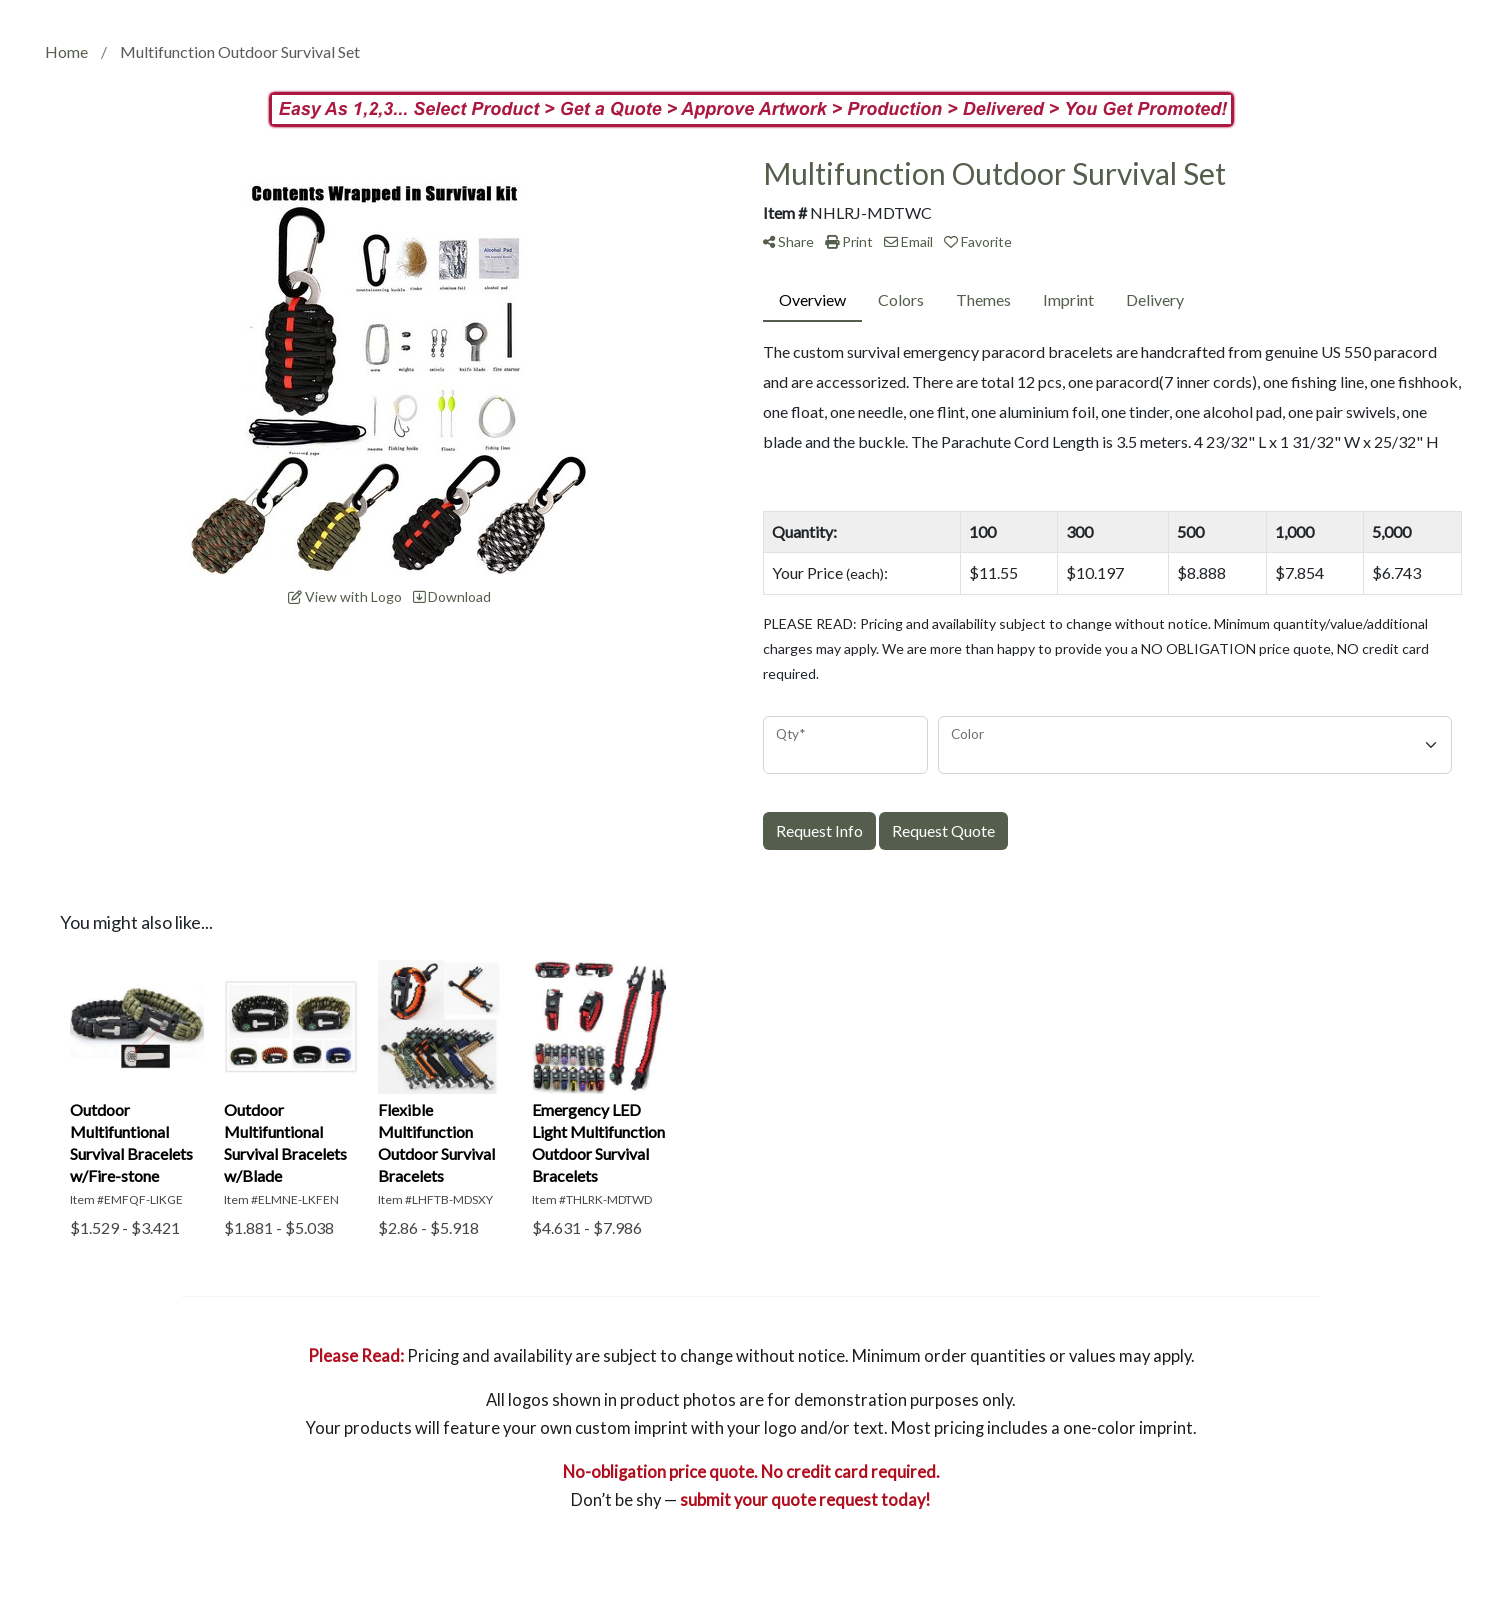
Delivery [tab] (1155, 299)
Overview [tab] (812, 299)
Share (788, 241)
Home (66, 51)
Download (452, 596)
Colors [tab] (901, 299)
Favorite (978, 241)
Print (849, 241)
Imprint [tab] (1068, 299)
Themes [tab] (983, 299)
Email (908, 241)
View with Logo (345, 596)
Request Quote (943, 830)
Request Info (819, 830)
